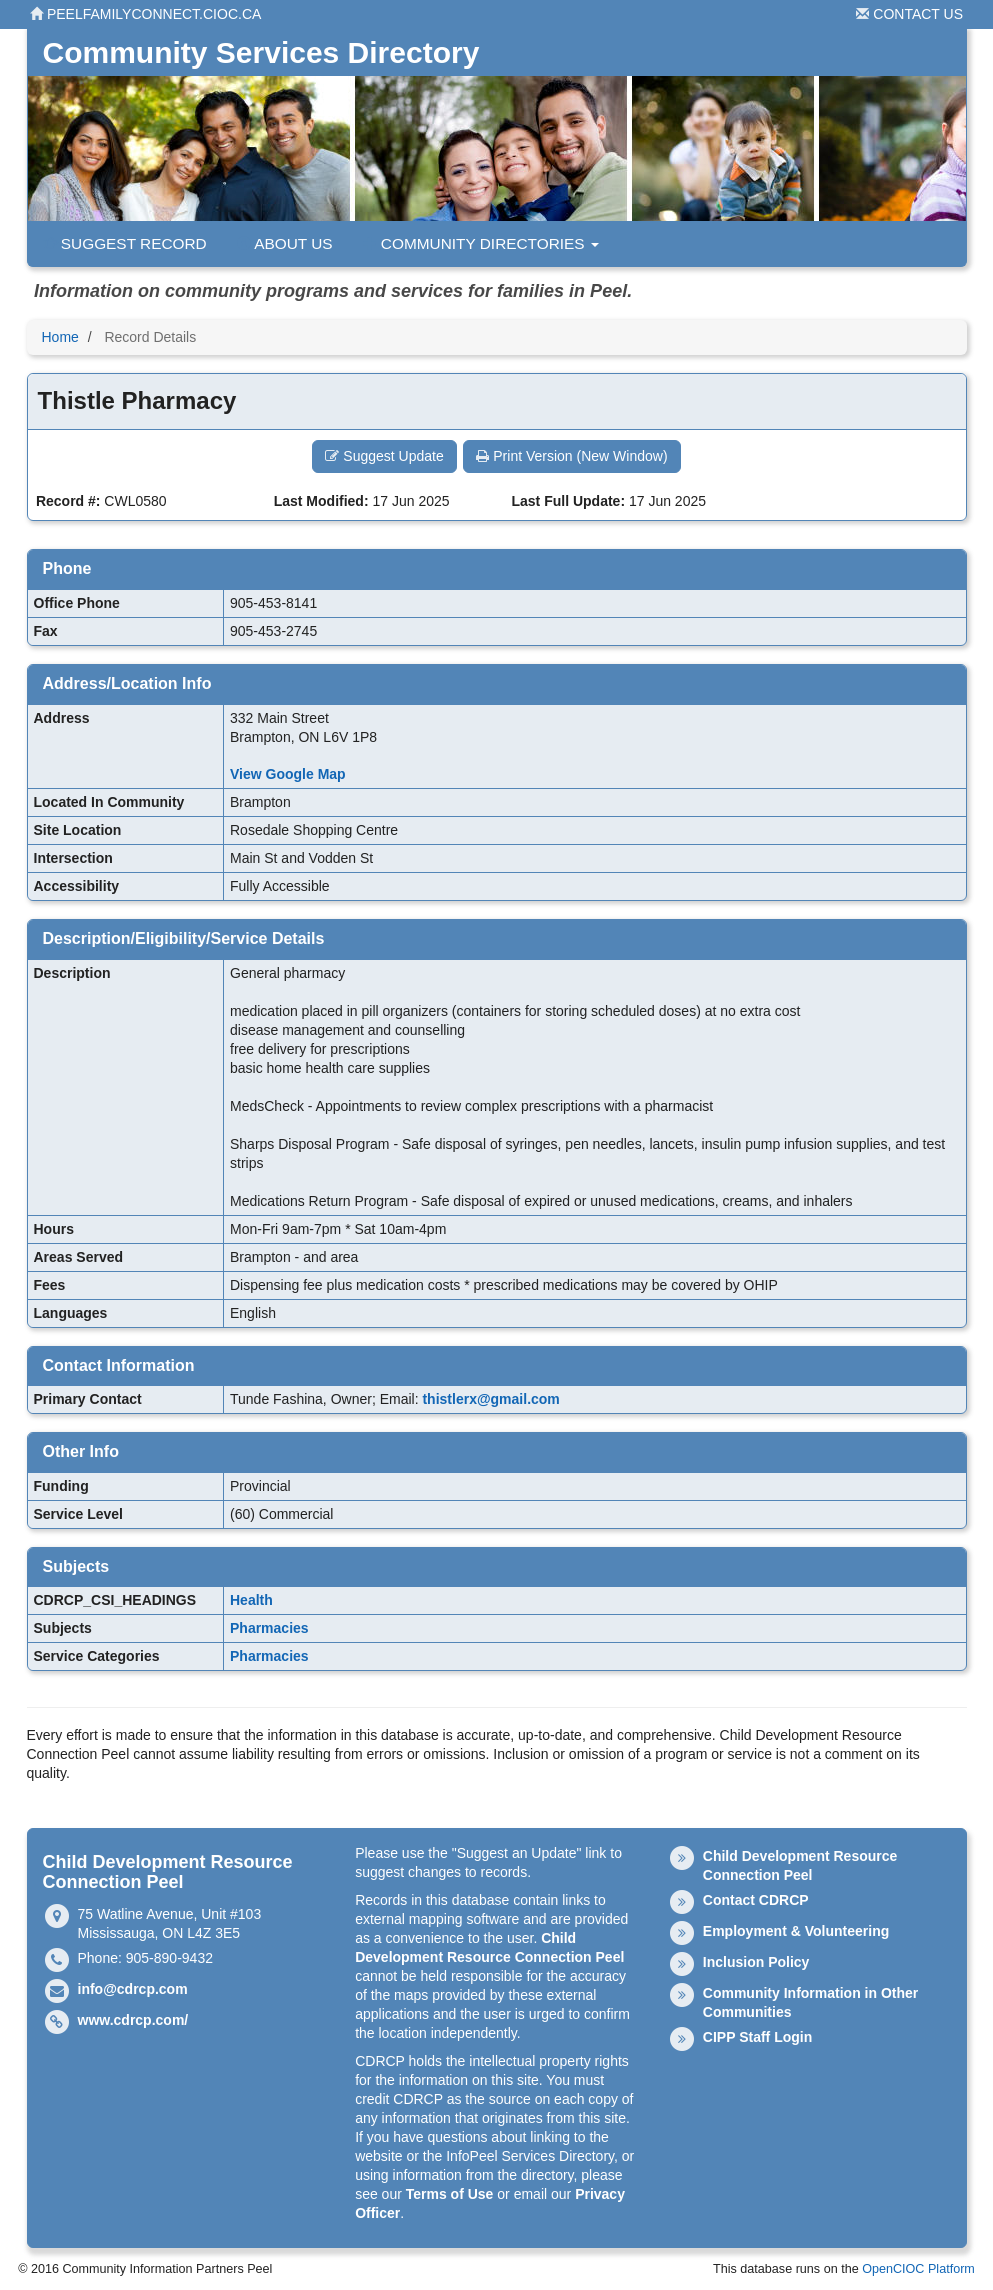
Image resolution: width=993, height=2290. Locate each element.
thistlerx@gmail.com (490, 1399)
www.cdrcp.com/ (133, 2020)
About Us (285, 243)
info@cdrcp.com (133, 1989)
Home (60, 337)
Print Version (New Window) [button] (571, 456)
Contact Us (909, 14)
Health (251, 1600)
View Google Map (288, 774)
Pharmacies (269, 1628)
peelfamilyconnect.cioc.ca (145, 14)
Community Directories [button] (481, 243)
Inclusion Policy (756, 1962)
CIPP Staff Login (757, 2037)
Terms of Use (450, 2194)
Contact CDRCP (756, 1900)
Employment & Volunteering (796, 1931)
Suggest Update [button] (384, 456)
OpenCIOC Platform (918, 2269)
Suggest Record (125, 243)
